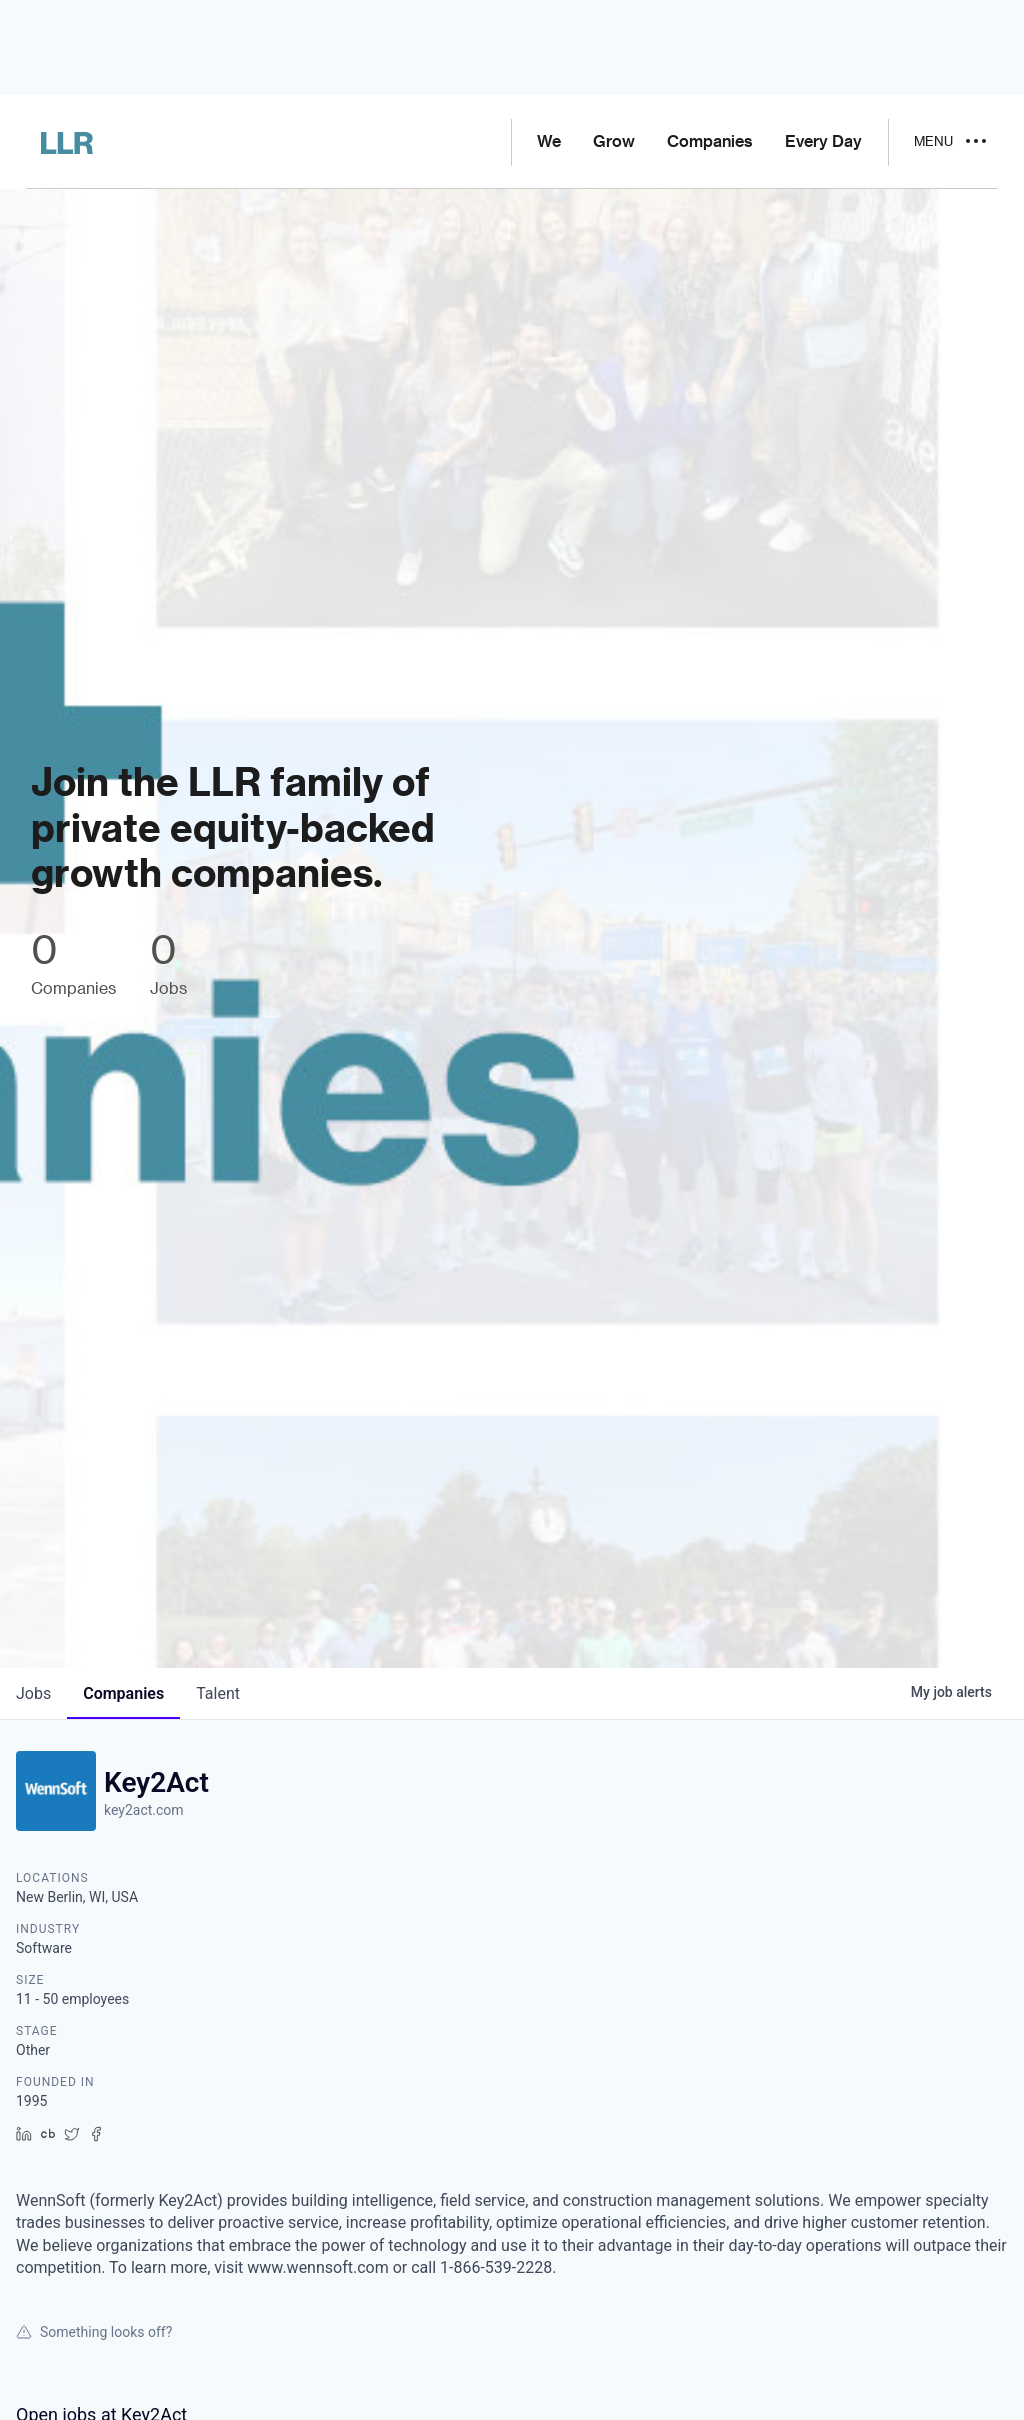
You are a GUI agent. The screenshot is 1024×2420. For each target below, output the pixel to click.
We (549, 142)
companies (123, 1693)
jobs (33, 1693)
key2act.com (144, 1810)
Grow (614, 142)
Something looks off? (94, 2332)
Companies (710, 142)
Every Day (823, 142)
